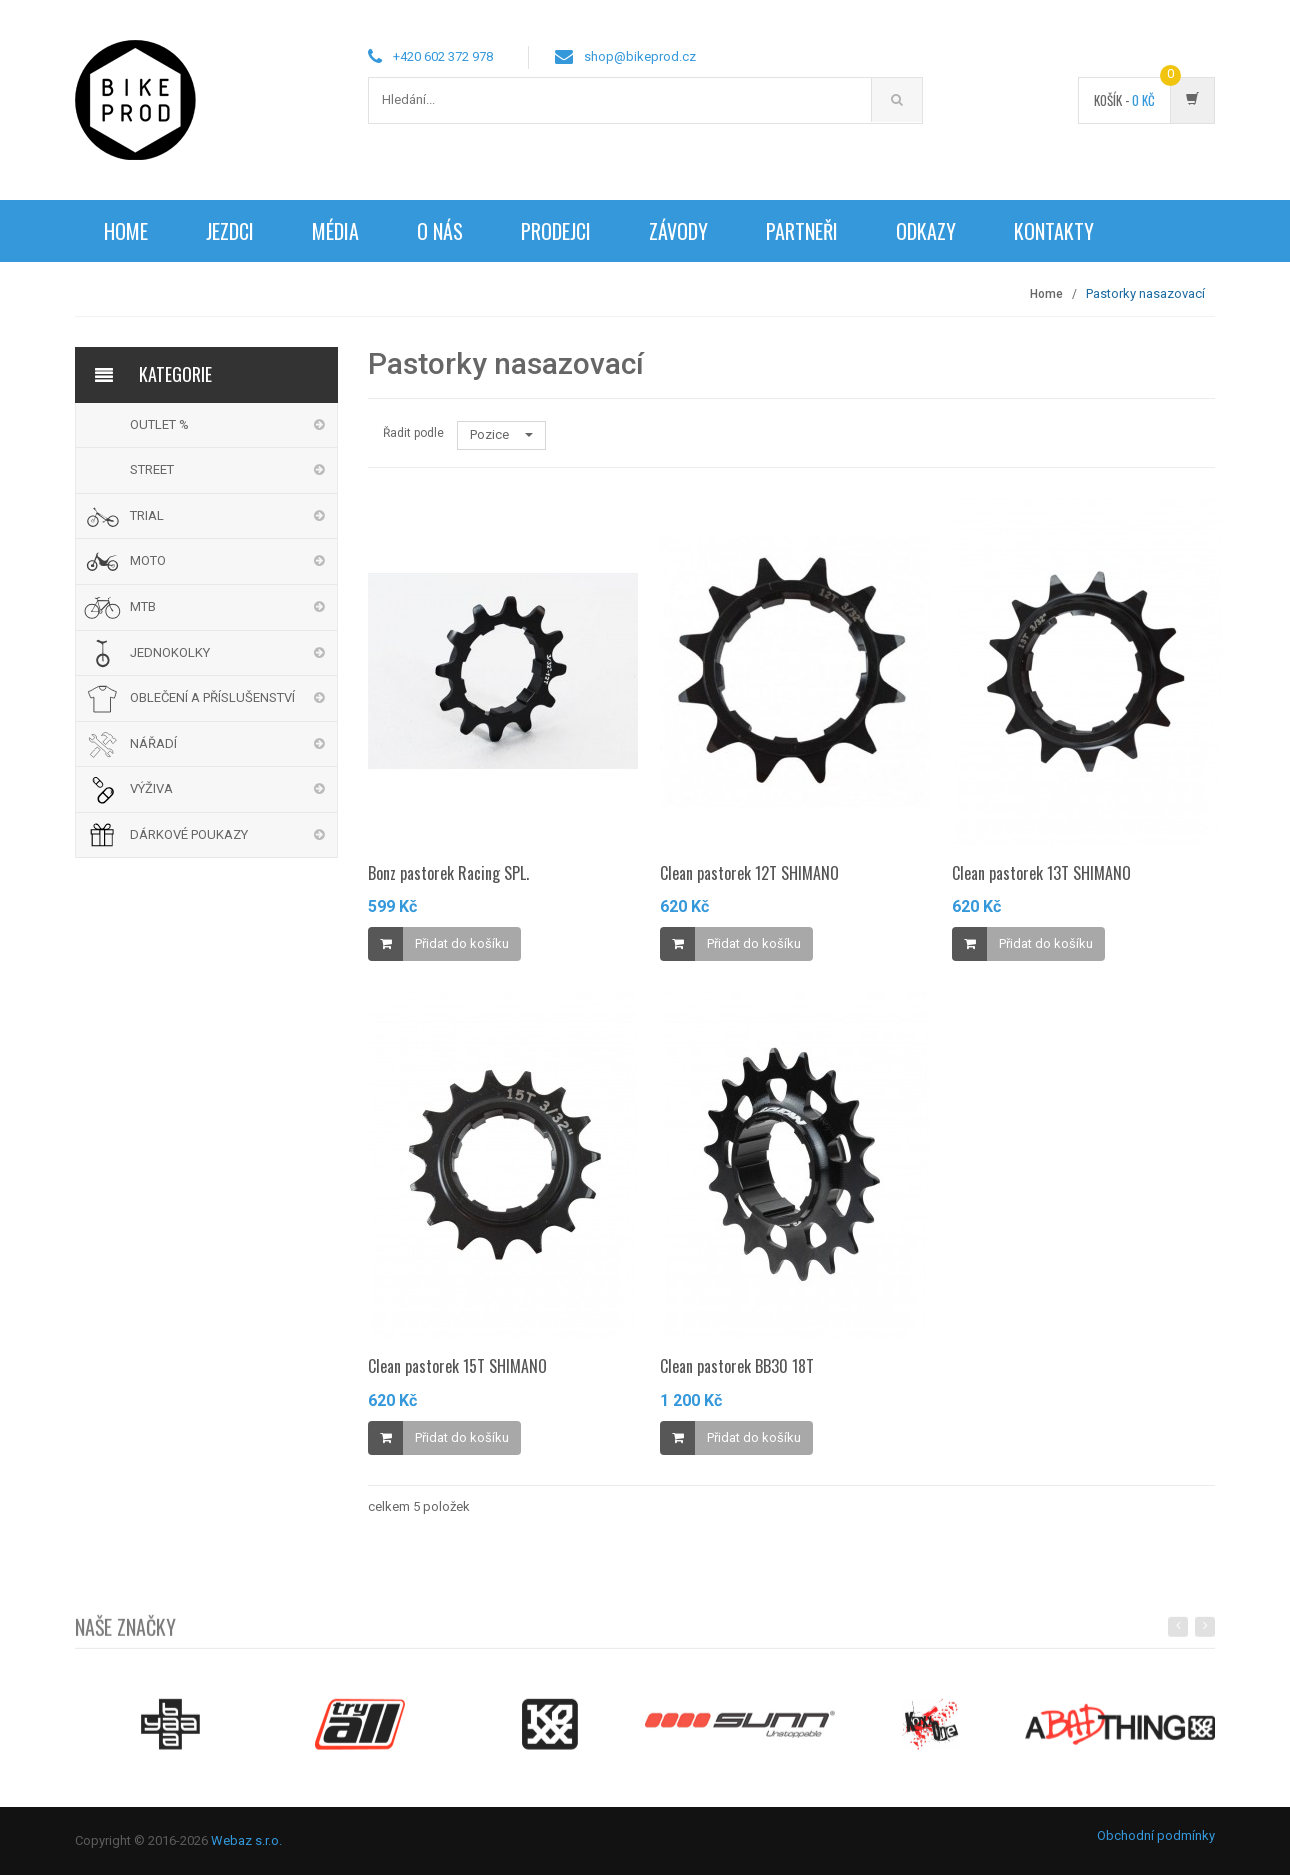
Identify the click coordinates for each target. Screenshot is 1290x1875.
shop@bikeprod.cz (640, 56)
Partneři (802, 231)
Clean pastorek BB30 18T (737, 1366)
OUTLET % (159, 424)
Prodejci (556, 231)
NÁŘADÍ (153, 743)
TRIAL (147, 515)
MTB (143, 606)
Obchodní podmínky (1156, 1835)
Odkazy (926, 231)
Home (126, 231)
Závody (678, 231)
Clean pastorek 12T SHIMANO (749, 873)
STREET (152, 469)
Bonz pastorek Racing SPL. (448, 873)
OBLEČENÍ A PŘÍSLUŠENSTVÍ (212, 697)
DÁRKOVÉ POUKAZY (189, 834)
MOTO (148, 560)
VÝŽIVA (151, 788)
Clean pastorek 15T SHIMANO (457, 1366)
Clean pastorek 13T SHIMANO (1041, 873)
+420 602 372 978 (443, 56)
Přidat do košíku (462, 943)
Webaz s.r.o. (246, 1840)
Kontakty (1054, 231)
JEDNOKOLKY (170, 652)
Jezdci (230, 231)
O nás (440, 231)
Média (335, 231)
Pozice (501, 434)
